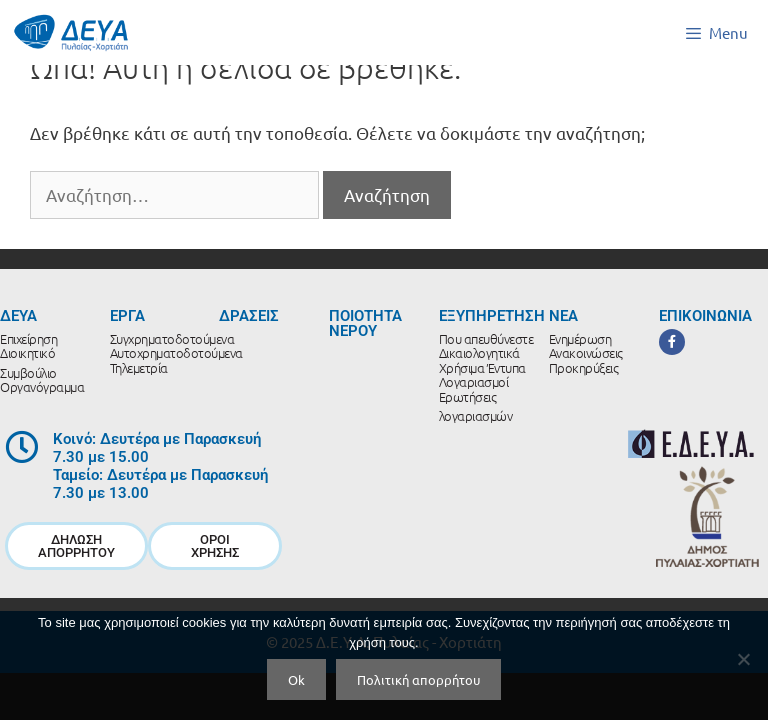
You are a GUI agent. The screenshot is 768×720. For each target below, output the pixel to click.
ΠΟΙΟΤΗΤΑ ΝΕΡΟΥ (365, 323)
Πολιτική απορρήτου (418, 679)
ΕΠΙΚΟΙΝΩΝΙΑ (705, 316)
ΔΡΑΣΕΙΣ (249, 316)
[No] (743, 659)
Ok (296, 679)
